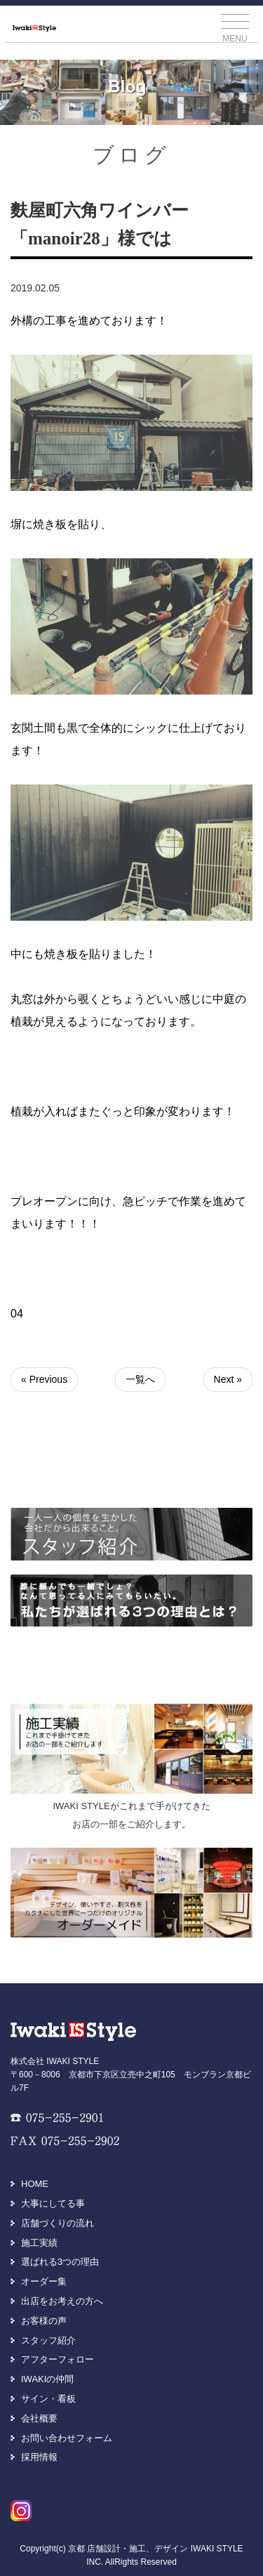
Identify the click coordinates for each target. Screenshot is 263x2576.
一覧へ (140, 1379)
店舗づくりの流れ (57, 2223)
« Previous (44, 1379)
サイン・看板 (48, 2398)
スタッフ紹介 (48, 2340)
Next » (228, 1379)
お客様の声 (44, 2320)
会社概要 (39, 2418)
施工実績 (39, 2242)
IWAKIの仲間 (47, 2379)
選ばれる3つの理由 (60, 2261)
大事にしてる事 (53, 2203)
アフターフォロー (57, 2359)
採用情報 (39, 2457)
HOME (34, 2184)
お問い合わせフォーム (66, 2438)
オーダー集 (44, 2281)
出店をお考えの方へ (62, 2301)
